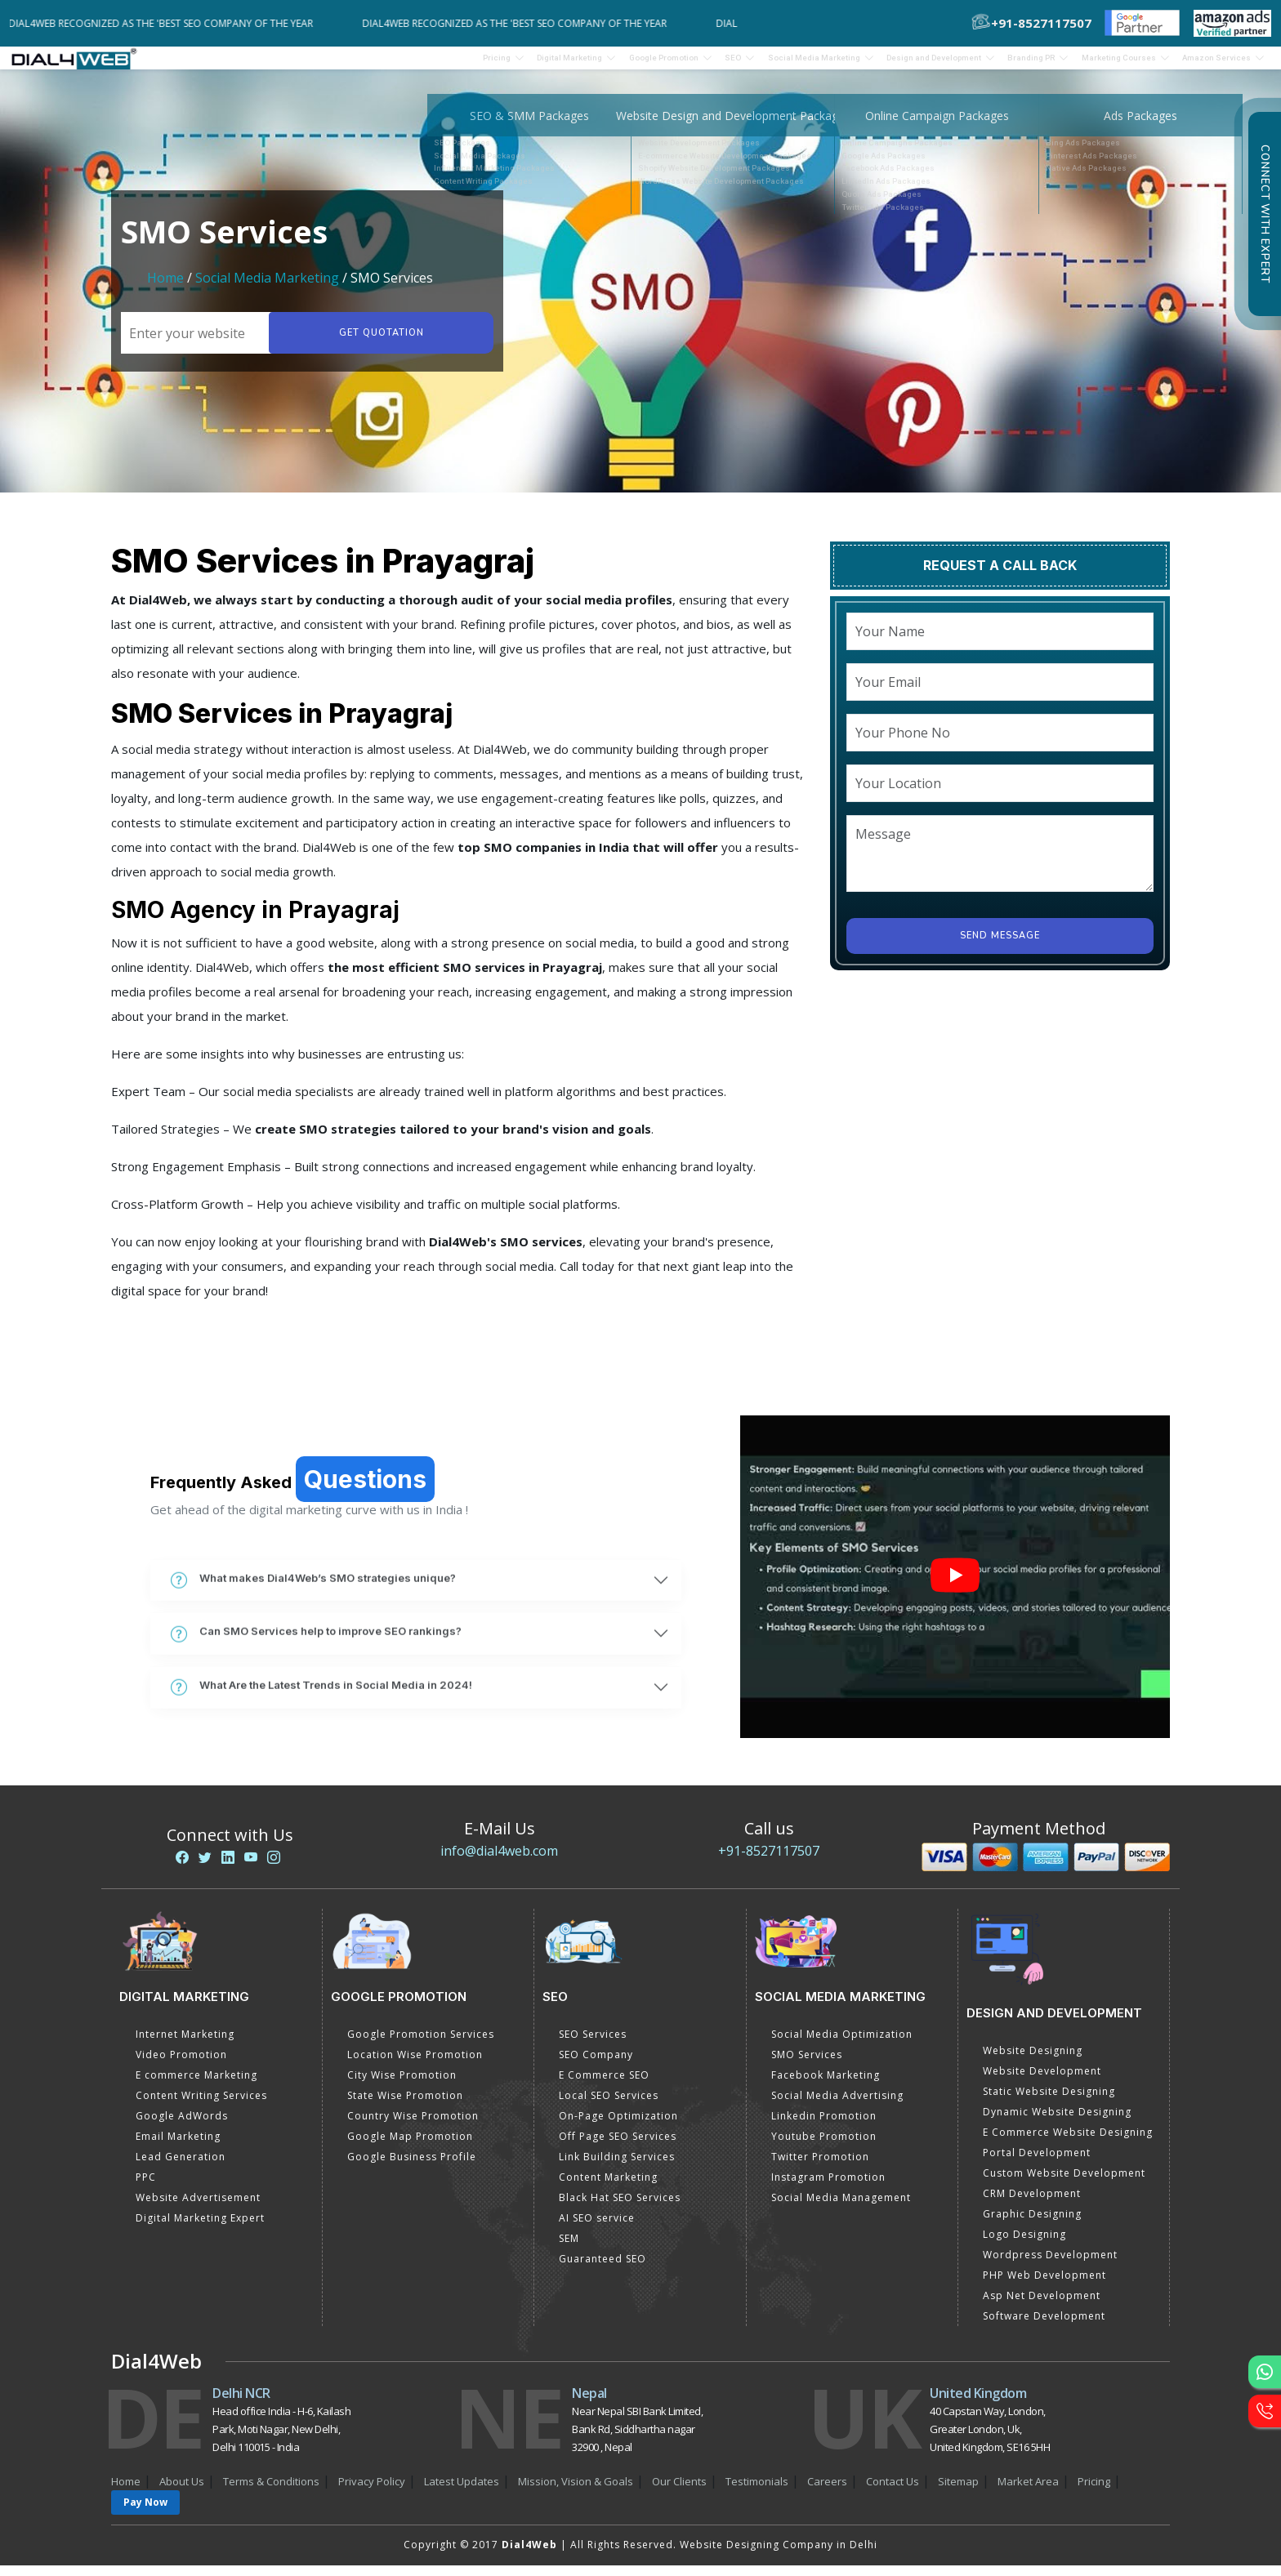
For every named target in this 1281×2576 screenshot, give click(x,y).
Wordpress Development (1050, 2265)
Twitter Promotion (820, 2167)
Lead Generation (180, 2167)
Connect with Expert (1264, 214)
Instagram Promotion (828, 2188)
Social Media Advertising (837, 2106)
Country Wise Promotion (413, 2126)
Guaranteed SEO (602, 2269)
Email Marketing (178, 2147)
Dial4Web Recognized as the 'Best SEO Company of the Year (172, 23)
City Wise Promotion (402, 2085)
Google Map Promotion (410, 2147)
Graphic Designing (1032, 2224)
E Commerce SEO (604, 2085)
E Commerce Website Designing (1068, 2143)
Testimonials (756, 2492)
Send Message (1000, 946)
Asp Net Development (1041, 2306)
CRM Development (1032, 2204)
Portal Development (1037, 2163)
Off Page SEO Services (617, 2147)
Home (165, 288)
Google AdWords (182, 2126)
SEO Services (593, 2045)
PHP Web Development (1044, 2286)
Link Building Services (617, 2167)
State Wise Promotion (405, 2106)
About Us (181, 2492)
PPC (146, 2188)
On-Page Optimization (618, 2126)
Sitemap (958, 2492)
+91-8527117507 (768, 1861)
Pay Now (145, 2513)
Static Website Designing (1049, 2102)
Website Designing (1032, 2061)
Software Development (1044, 2326)
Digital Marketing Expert (200, 2228)
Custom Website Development (1064, 2183)
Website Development (1042, 2081)
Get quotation (377, 343)
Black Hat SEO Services (620, 2208)
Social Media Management (841, 2208)
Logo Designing (1024, 2245)
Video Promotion (181, 2065)
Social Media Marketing (267, 288)
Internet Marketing (185, 2045)
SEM (569, 2249)
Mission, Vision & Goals (575, 2492)
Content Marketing (608, 2188)
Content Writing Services (201, 2106)
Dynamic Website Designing (1057, 2122)
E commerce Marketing (196, 2085)
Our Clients (679, 2492)
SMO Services (806, 2065)
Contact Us (892, 2492)
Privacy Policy (371, 2492)
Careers (827, 2492)
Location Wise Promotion (415, 2065)
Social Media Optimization (842, 2045)
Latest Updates (461, 2492)
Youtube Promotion (824, 2147)
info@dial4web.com (499, 1861)
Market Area (1028, 2492)
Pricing (348, 62)
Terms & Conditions (271, 2492)
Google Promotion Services (420, 2045)
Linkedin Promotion (824, 2126)
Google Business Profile (411, 2167)
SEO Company (596, 2065)
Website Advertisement (198, 2208)
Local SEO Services (608, 2106)
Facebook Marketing (825, 2085)
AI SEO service (597, 2228)
